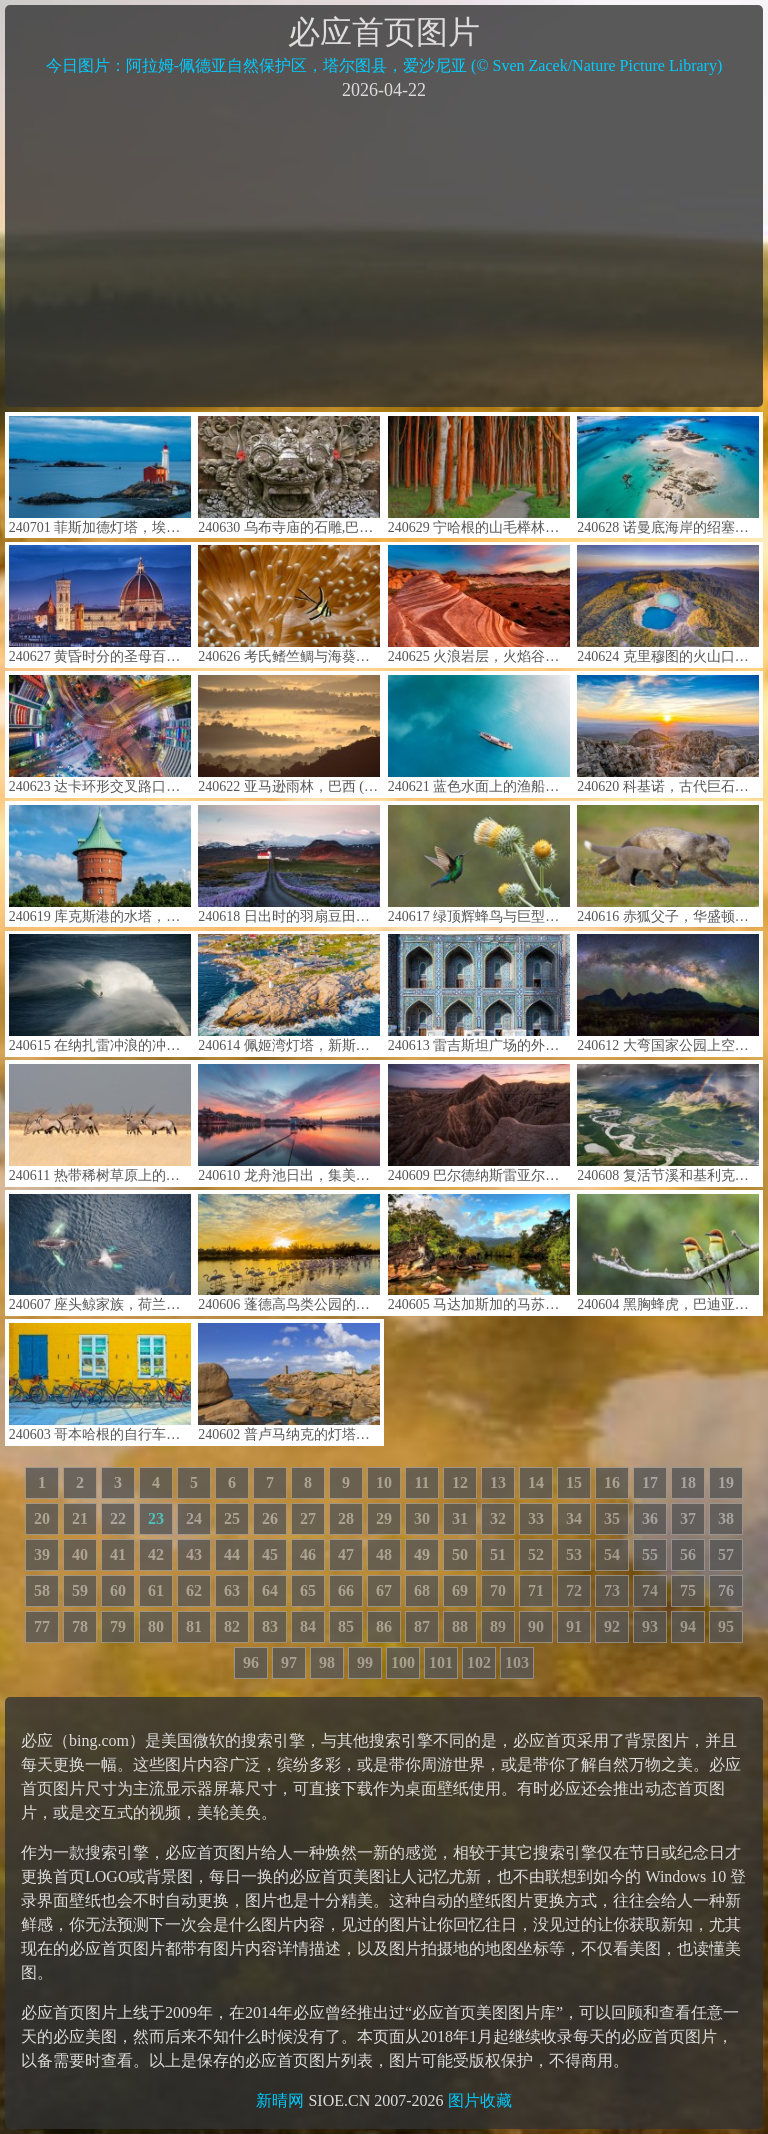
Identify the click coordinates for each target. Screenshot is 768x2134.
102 (479, 1662)
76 (726, 1590)
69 (460, 1590)
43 (194, 1554)
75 (688, 1590)
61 (156, 1590)
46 (308, 1554)
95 (726, 1626)
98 (327, 1662)
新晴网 (280, 2100)
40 (80, 1554)
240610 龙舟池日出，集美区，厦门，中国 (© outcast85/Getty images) (289, 1123)
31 (460, 1518)
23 (156, 1518)
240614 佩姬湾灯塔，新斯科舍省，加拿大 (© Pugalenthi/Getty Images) (289, 993)
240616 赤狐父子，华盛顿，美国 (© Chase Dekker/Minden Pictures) (668, 864)
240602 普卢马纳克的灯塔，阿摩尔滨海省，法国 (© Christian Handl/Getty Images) (289, 1382)
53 (574, 1554)
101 (441, 1662)
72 (574, 1590)
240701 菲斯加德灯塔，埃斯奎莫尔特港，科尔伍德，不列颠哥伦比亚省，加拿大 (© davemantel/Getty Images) (100, 475)
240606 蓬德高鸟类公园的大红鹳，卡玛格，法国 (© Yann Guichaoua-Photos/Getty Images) (289, 1253)
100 (403, 1662)
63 (232, 1590)
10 (384, 1482)
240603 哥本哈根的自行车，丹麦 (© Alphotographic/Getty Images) (100, 1382)
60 (118, 1590)
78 (80, 1626)
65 (308, 1590)
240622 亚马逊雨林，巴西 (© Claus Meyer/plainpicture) (289, 734)
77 (42, 1626)
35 (612, 1518)
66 (346, 1590)
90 (536, 1626)
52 (536, 1554)
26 (270, 1518)
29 (384, 1518)
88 (460, 1626)
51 (498, 1554)
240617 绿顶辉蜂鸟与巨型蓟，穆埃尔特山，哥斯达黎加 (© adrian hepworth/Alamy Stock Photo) (479, 864)
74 (650, 1590)
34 (574, 1518)
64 (270, 1590)
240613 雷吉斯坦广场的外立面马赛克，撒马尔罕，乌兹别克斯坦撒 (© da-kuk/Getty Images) (479, 993)
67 (384, 1590)
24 (194, 1518)
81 (194, 1626)
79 (118, 1626)
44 (232, 1554)
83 (270, 1626)
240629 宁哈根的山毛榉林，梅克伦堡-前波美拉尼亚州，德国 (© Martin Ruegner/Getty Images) (479, 475)
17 (650, 1482)
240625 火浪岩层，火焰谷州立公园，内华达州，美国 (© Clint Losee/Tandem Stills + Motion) (479, 604)
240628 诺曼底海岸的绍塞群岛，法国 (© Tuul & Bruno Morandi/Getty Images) (668, 475)
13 (498, 1482)
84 (308, 1626)
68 (422, 1590)
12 (460, 1482)
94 (688, 1626)
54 (612, 1554)
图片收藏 (480, 2100)
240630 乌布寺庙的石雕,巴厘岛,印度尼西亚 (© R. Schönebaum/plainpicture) (289, 475)
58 (42, 1590)
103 (517, 1662)
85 (346, 1626)
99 (365, 1662)
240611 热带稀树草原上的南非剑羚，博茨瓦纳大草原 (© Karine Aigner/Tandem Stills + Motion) (100, 1123)
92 (612, 1626)
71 (536, 1590)
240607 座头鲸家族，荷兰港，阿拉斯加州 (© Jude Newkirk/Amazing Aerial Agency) (100, 1253)
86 (384, 1626)
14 (536, 1482)
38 (726, 1518)
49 (422, 1554)
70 (498, 1590)
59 (80, 1590)
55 (650, 1554)
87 (422, 1626)
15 (574, 1482)
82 (232, 1626)
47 (346, 1554)
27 (308, 1518)
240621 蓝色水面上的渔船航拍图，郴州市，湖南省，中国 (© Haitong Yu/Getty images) (479, 734)
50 (460, 1554)
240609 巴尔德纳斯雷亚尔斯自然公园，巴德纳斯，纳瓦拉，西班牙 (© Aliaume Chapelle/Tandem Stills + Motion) (479, 1123)
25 (232, 1518)
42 (156, 1554)
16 (612, 1482)
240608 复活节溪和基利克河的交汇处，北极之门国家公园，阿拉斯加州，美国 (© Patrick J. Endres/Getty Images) (668, 1123)
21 (80, 1518)
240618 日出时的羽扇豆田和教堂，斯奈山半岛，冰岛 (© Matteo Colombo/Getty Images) (289, 864)
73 (612, 1590)
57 (726, 1554)
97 (289, 1662)
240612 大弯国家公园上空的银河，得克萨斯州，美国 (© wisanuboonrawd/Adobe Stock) (668, 993)
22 (118, 1518)
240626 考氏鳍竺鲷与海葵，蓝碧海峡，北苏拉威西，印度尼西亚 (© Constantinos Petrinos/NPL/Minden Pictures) (289, 604)
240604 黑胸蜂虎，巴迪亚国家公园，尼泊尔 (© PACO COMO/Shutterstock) (668, 1253)
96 (251, 1662)
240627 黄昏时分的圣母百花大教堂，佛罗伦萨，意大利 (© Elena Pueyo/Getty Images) (100, 604)
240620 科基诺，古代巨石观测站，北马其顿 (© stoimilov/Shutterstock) (668, 734)
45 (270, 1554)
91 (574, 1626)
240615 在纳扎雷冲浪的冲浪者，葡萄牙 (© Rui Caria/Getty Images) (100, 993)
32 (498, 1518)
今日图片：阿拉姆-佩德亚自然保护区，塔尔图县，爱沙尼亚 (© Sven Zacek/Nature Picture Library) (384, 65)
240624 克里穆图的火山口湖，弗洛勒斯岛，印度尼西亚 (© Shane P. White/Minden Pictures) (668, 604)
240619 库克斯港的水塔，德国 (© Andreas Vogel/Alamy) (100, 864)
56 (688, 1554)
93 (650, 1626)
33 (536, 1518)
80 (156, 1626)
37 (688, 1518)
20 (42, 1518)
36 (650, 1518)
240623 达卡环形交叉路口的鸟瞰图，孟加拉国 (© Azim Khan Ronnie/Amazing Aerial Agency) (100, 734)
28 (346, 1518)
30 (422, 1518)
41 (118, 1554)
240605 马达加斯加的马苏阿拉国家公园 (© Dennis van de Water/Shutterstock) (479, 1253)
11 (421, 1482)
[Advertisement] (384, 252)
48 (384, 1554)
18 (688, 1482)
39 (42, 1554)
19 (726, 1482)
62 (194, 1590)
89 (498, 1626)
